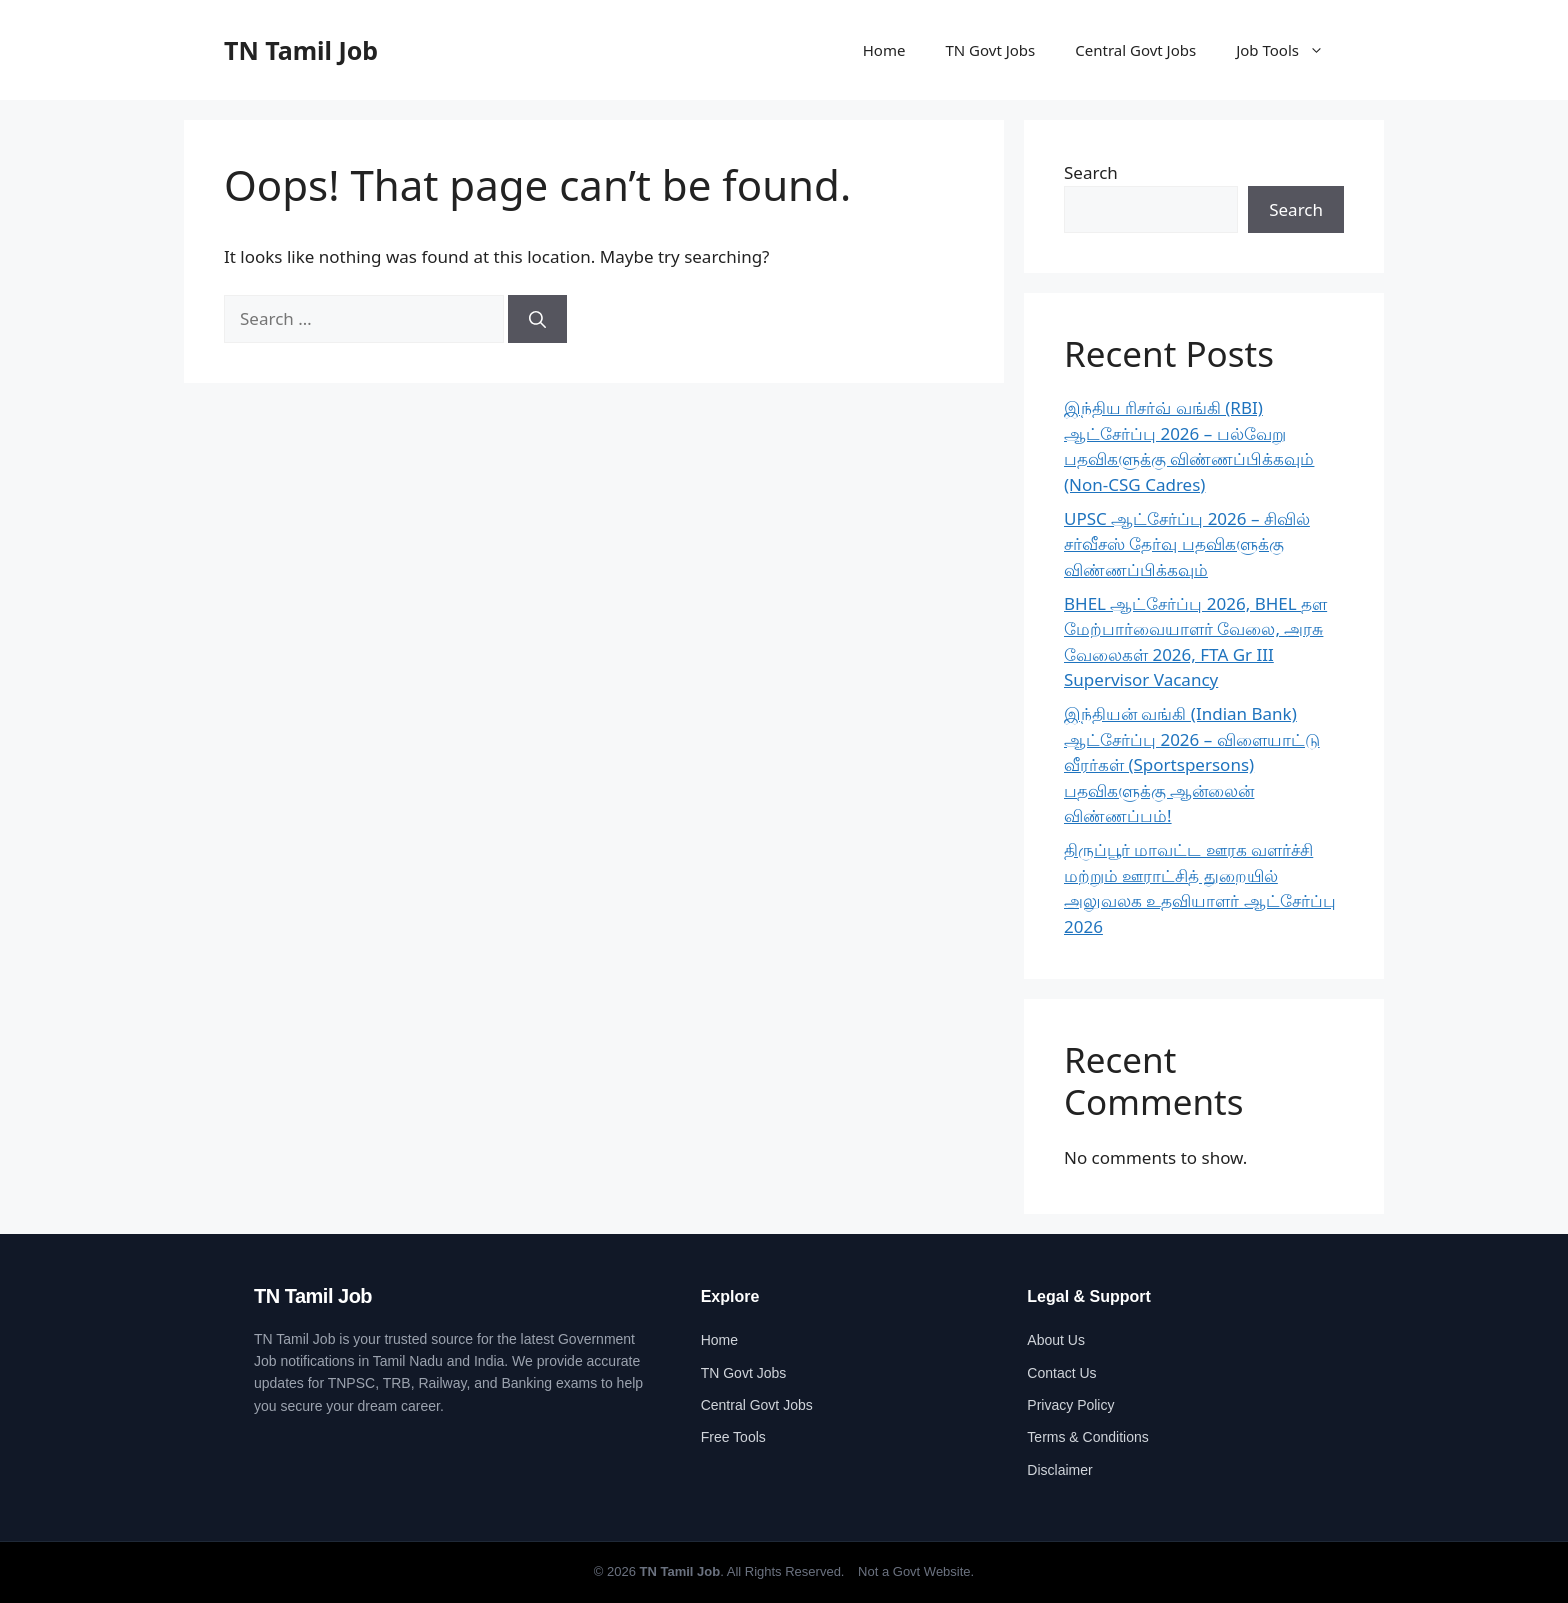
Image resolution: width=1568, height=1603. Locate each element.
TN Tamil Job (301, 50)
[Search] (537, 319)
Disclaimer (1059, 1470)
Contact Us (1061, 1373)
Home (884, 50)
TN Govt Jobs (990, 50)
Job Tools (1290, 50)
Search (1091, 172)
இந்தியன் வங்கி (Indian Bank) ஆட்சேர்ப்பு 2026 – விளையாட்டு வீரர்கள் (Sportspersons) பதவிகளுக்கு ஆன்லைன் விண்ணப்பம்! (1192, 764)
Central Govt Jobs (1135, 50)
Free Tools (733, 1437)
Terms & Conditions (1087, 1437)
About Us (1056, 1340)
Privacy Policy (1070, 1405)
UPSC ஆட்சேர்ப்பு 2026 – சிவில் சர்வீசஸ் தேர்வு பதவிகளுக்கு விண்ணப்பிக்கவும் (1187, 544)
